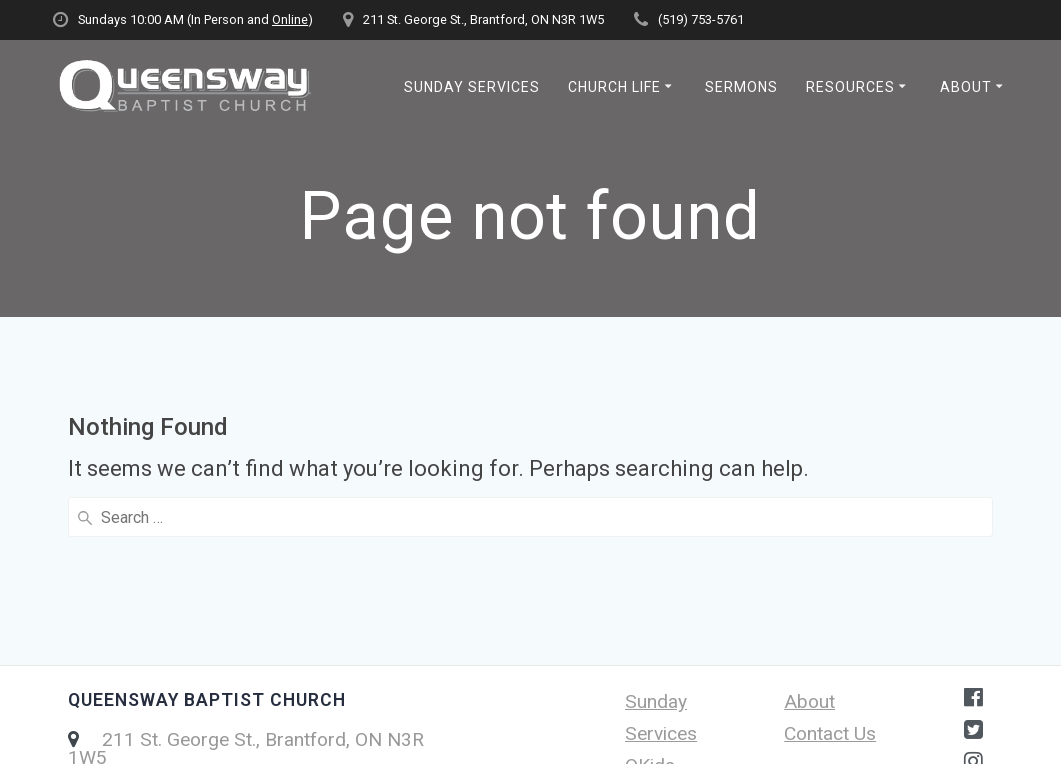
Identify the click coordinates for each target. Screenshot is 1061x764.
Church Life (614, 87)
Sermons (741, 87)
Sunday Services (472, 87)
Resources (850, 87)
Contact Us (830, 578)
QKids (650, 610)
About (966, 87)
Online (290, 19)
